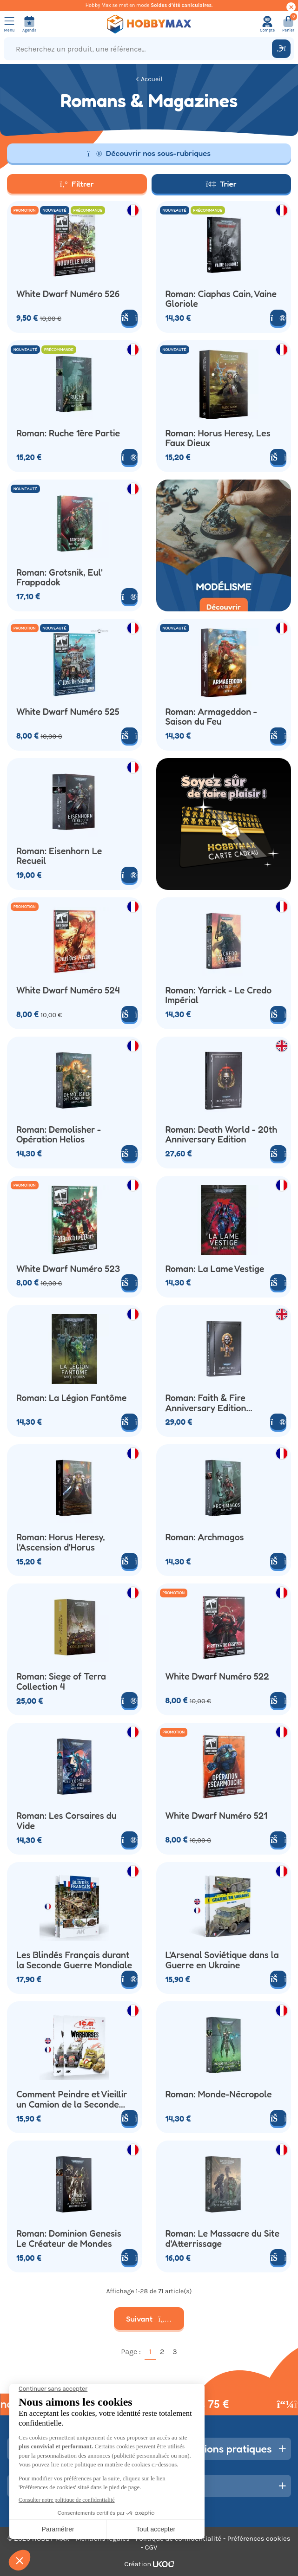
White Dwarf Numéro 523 (68, 1269)
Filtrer (77, 183)
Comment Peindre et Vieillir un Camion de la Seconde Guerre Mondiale (71, 2099)
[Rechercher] (281, 48)
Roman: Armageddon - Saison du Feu (212, 717)
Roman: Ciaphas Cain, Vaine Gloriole (221, 299)
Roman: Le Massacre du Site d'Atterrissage (223, 2239)
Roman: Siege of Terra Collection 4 (61, 1682)
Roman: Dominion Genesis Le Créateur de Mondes (68, 2239)
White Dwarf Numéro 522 (217, 1677)
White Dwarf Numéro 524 (68, 991)
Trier (221, 183)
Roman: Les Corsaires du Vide (66, 1821)
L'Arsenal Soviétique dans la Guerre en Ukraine (222, 1960)
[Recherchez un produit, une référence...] (139, 48)
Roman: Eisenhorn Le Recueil (59, 856)
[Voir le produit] (278, 318)
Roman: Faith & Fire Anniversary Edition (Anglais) (206, 1403)
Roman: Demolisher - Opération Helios (58, 1135)
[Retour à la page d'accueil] (149, 24)
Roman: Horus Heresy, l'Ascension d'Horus (60, 1542)
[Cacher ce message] (291, 7)
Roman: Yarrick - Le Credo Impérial (219, 996)
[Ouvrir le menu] (9, 24)
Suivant (149, 2318)
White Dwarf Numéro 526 (67, 294)
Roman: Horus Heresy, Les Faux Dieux (218, 438)
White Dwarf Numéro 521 (216, 1816)
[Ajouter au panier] (129, 318)
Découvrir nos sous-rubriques (149, 153)
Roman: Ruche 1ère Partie (68, 433)
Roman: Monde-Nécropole (219, 2094)
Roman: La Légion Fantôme (71, 1398)
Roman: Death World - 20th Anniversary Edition (222, 1135)
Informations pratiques (217, 2448)
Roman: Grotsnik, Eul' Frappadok (59, 578)
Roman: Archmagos (205, 1537)
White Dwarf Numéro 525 (67, 712)
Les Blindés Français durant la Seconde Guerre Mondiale (74, 1960)
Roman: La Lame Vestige (215, 1269)
